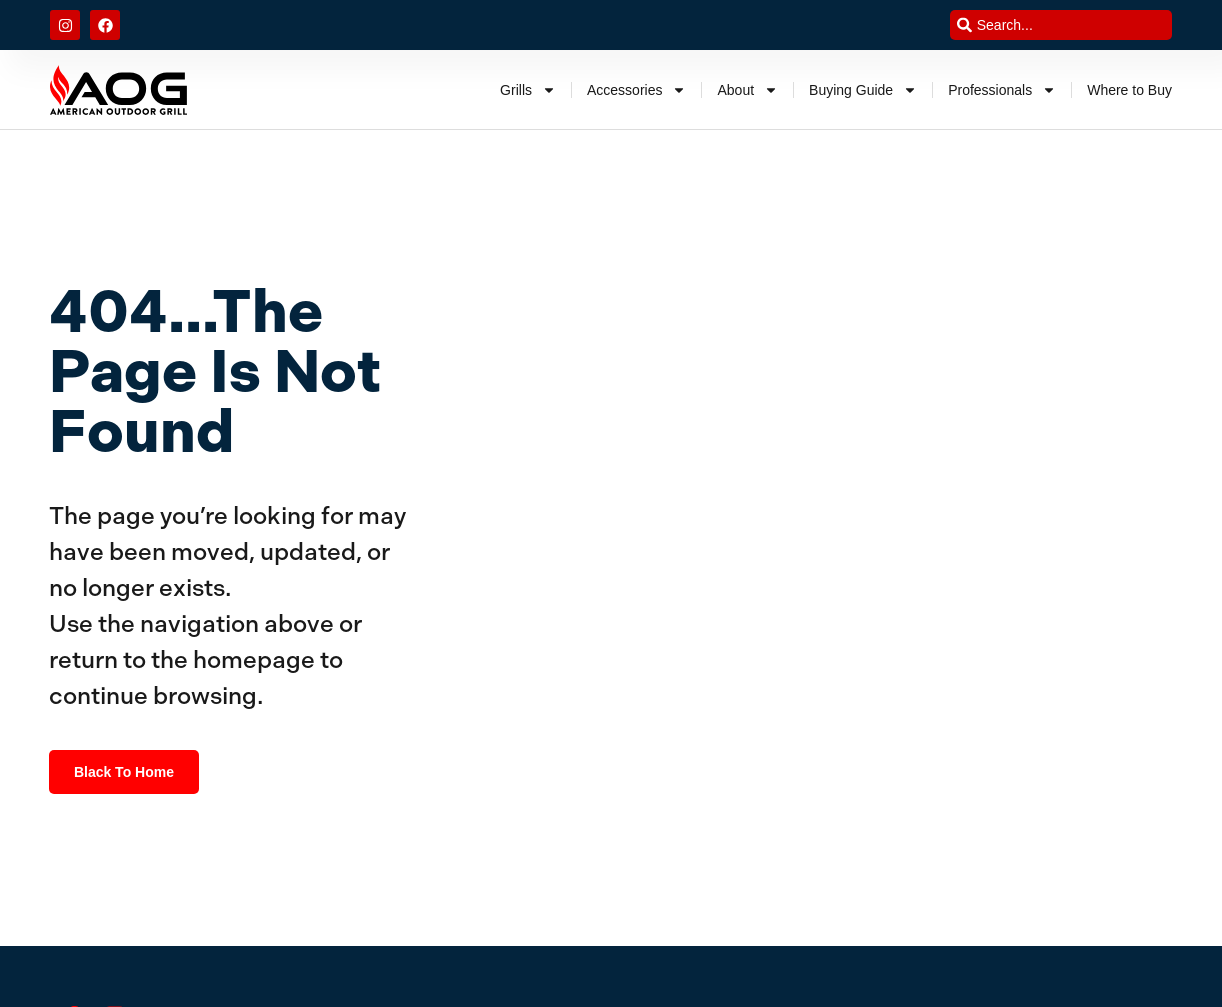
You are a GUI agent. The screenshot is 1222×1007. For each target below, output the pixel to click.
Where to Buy (1129, 90)
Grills (528, 90)
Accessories (636, 90)
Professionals (1002, 90)
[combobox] (1061, 25)
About (747, 90)
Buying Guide (863, 90)
